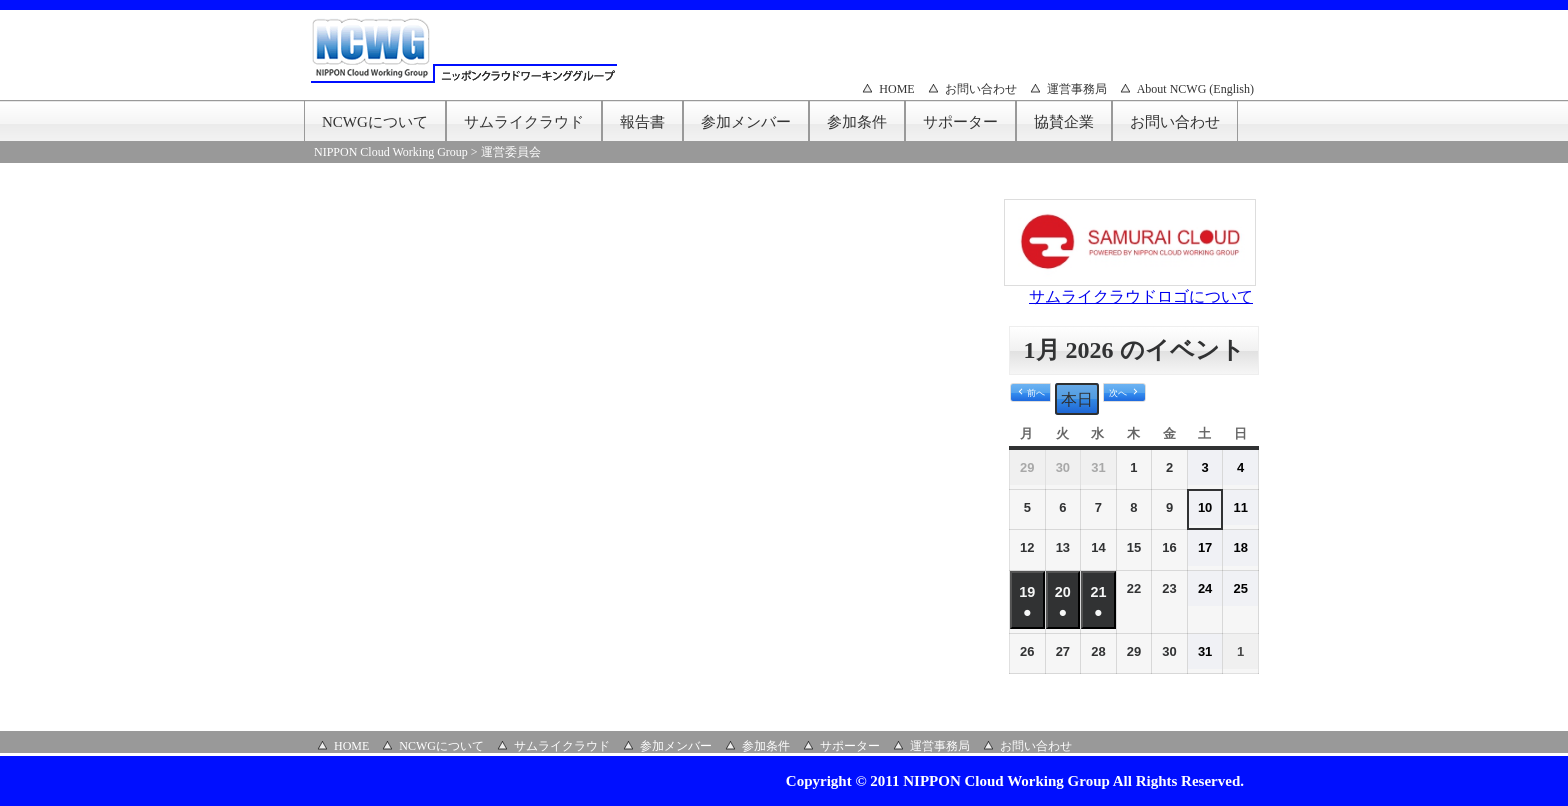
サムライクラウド (524, 122)
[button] (1030, 393)
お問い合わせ (981, 89)
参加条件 (857, 122)
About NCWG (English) (1195, 89)
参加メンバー (746, 122)
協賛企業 (1064, 122)
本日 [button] (1077, 399)
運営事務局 (1077, 89)
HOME (896, 89)
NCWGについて (375, 122)
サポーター (960, 122)
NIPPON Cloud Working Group (391, 152)
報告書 (642, 122)
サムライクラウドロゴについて (1141, 296)
